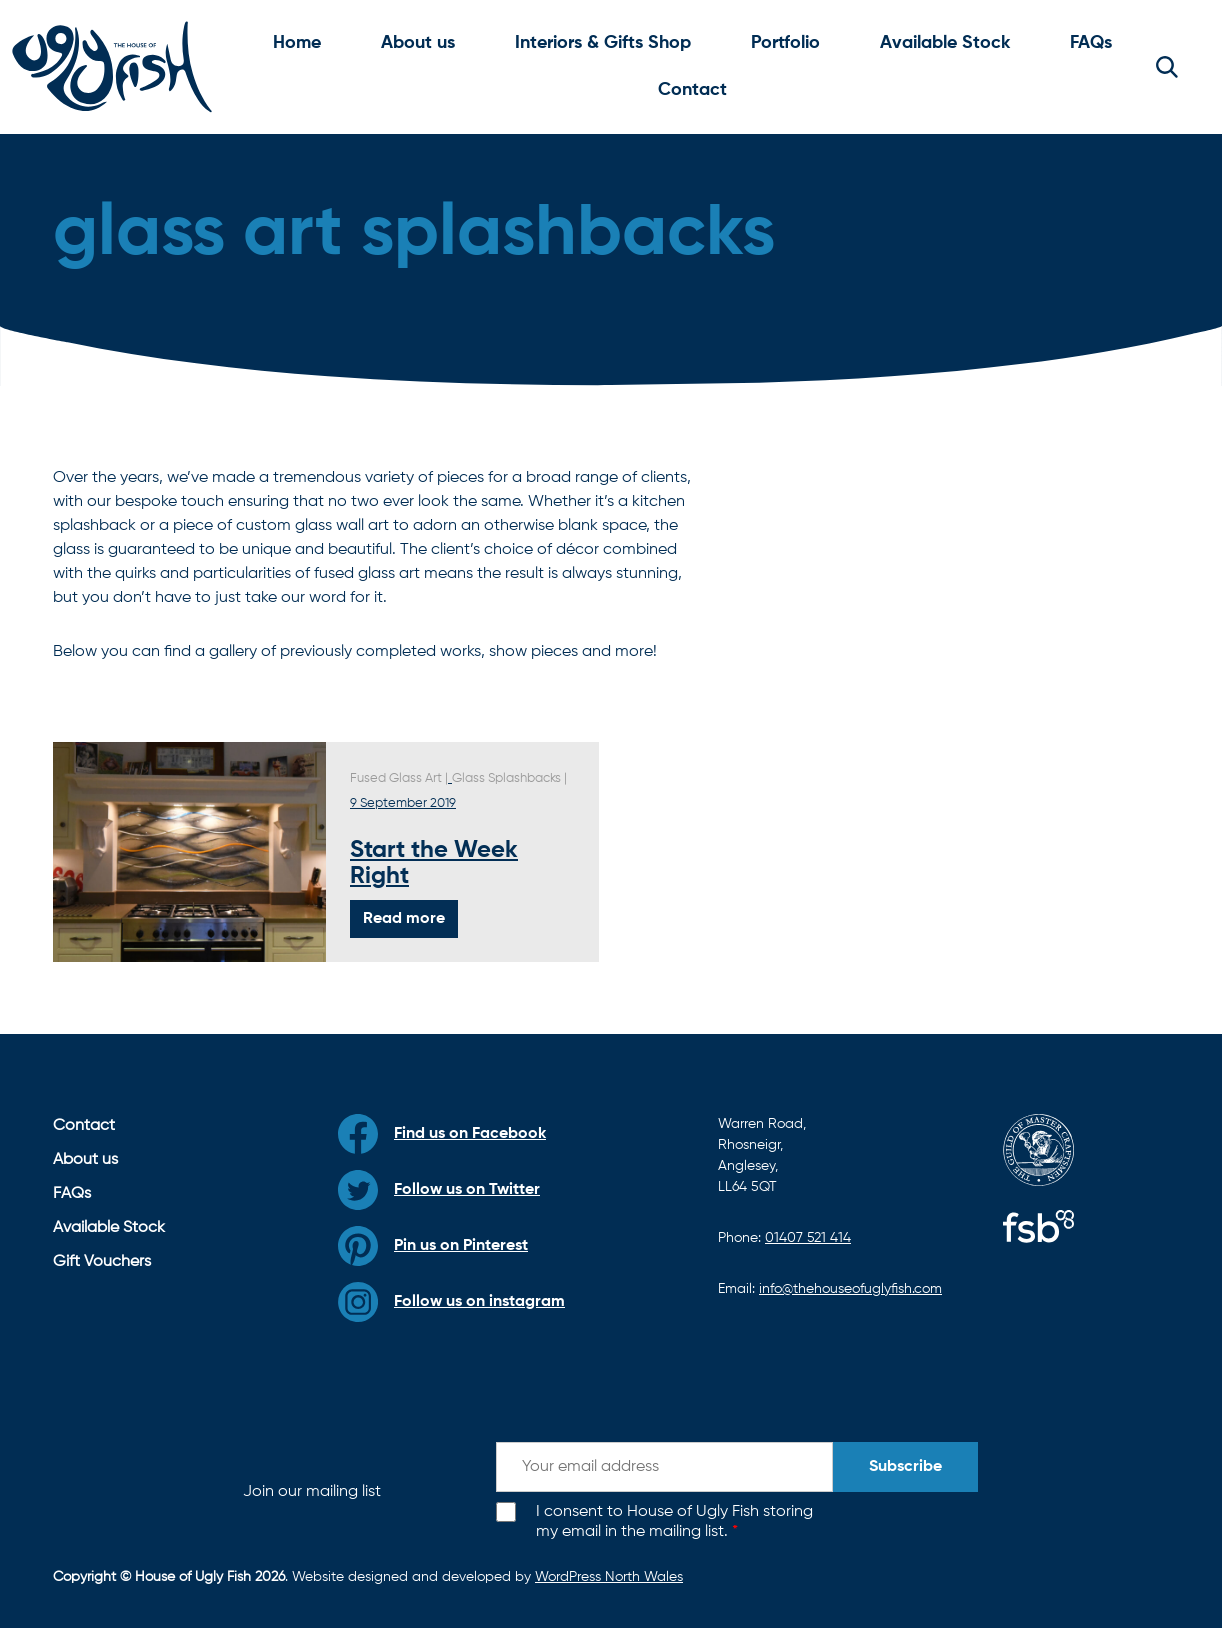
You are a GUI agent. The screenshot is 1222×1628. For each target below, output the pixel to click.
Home (297, 43)
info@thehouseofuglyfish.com (850, 1289)
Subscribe (905, 1467)
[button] (1167, 67)
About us (418, 43)
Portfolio (785, 43)
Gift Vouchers (102, 1262)
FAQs (1091, 43)
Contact (692, 90)
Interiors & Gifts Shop (603, 43)
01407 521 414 (808, 1238)
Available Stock (945, 43)
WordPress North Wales (609, 1577)
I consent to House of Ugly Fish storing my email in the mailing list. (674, 1522)
